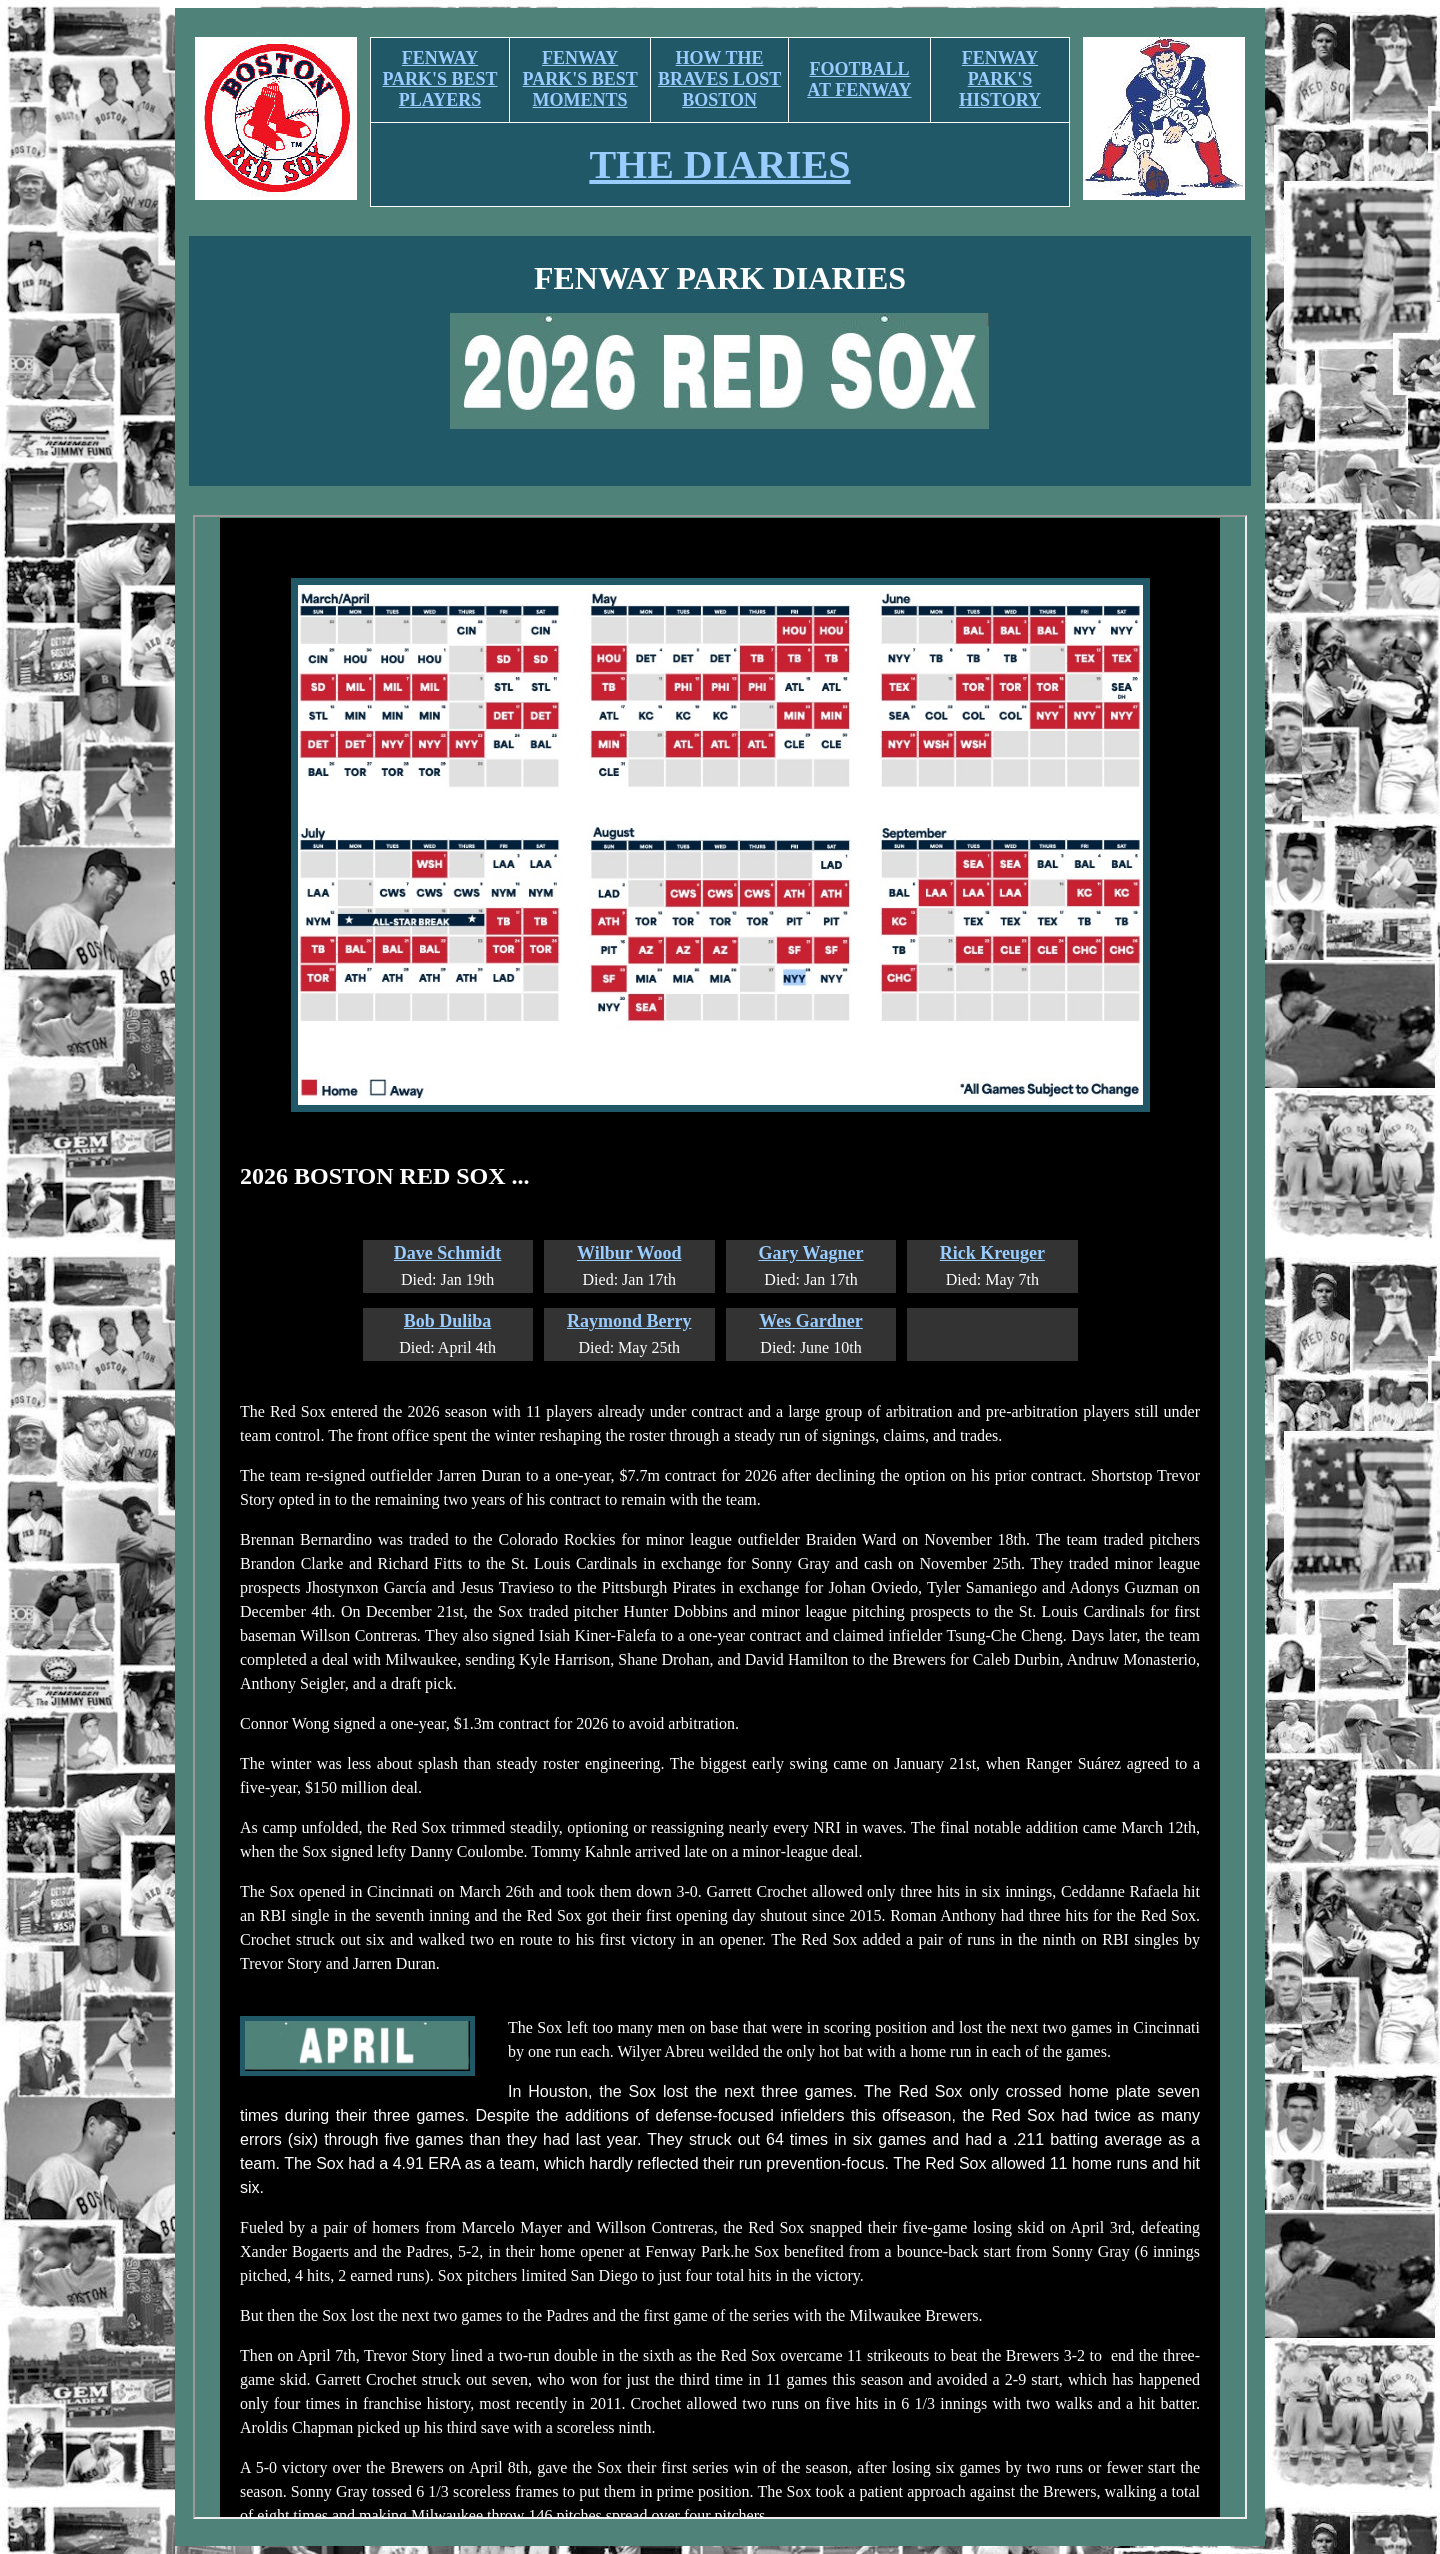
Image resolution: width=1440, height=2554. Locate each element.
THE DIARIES (719, 164)
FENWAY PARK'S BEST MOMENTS (580, 79)
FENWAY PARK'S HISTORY (1000, 79)
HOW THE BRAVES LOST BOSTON (719, 79)
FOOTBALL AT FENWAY (859, 79)
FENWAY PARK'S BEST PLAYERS (439, 79)
